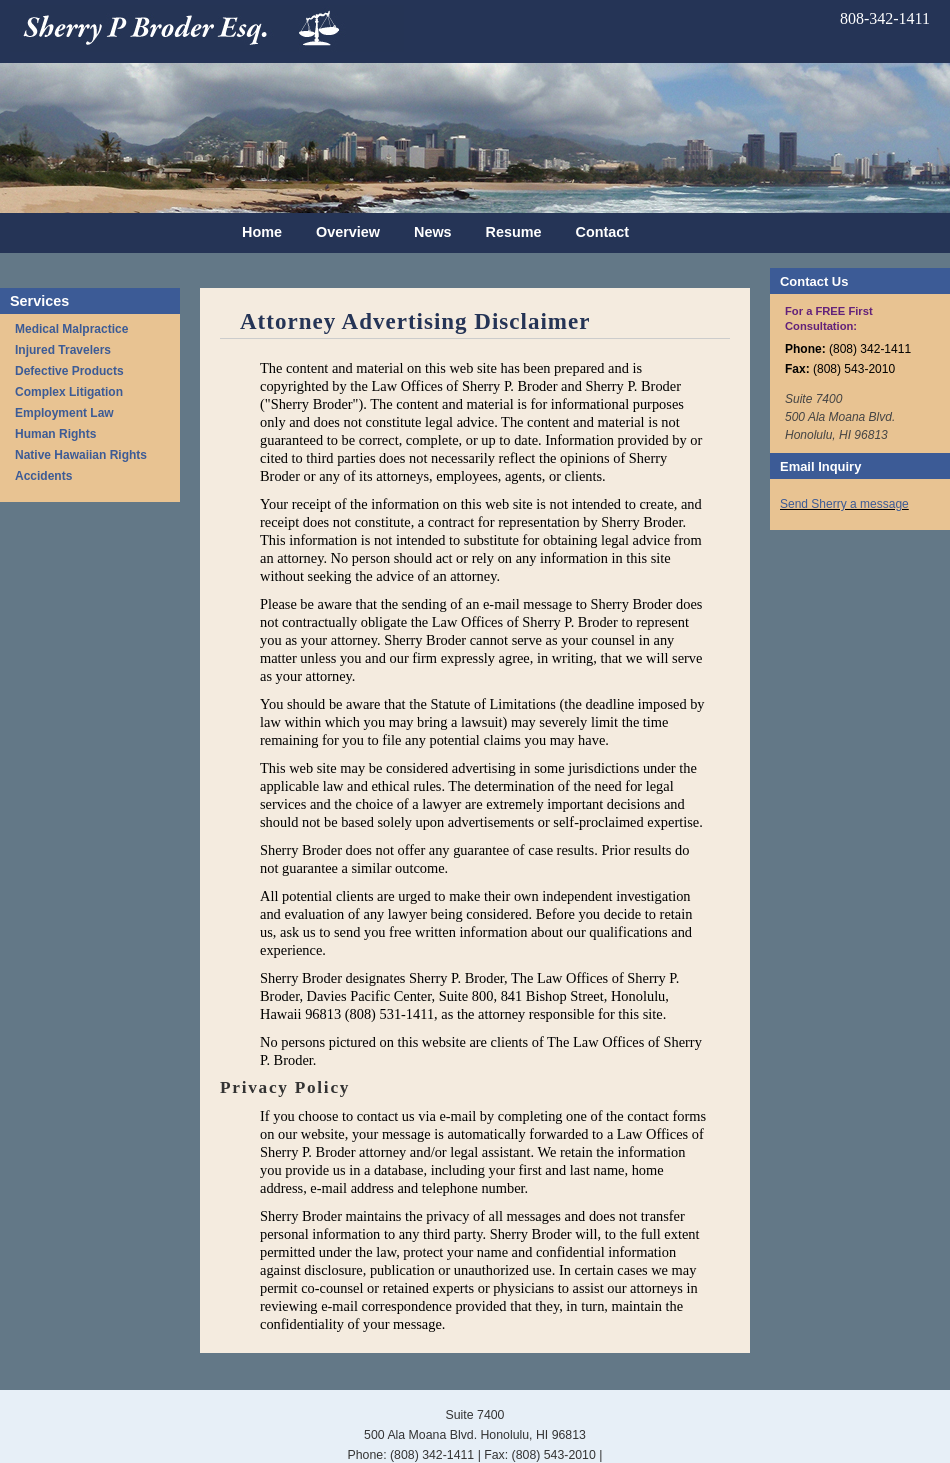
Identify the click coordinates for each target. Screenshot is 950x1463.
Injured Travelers (63, 350)
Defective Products (69, 371)
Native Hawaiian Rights (81, 455)
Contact (603, 232)
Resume (514, 232)
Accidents (43, 476)
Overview (348, 232)
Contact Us (814, 281)
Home (262, 232)
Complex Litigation (69, 392)
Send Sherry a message (844, 504)
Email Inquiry (820, 466)
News (433, 232)
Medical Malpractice (71, 329)
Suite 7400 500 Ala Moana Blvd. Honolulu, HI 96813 (840, 417)
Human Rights (55, 434)
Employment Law (64, 413)
